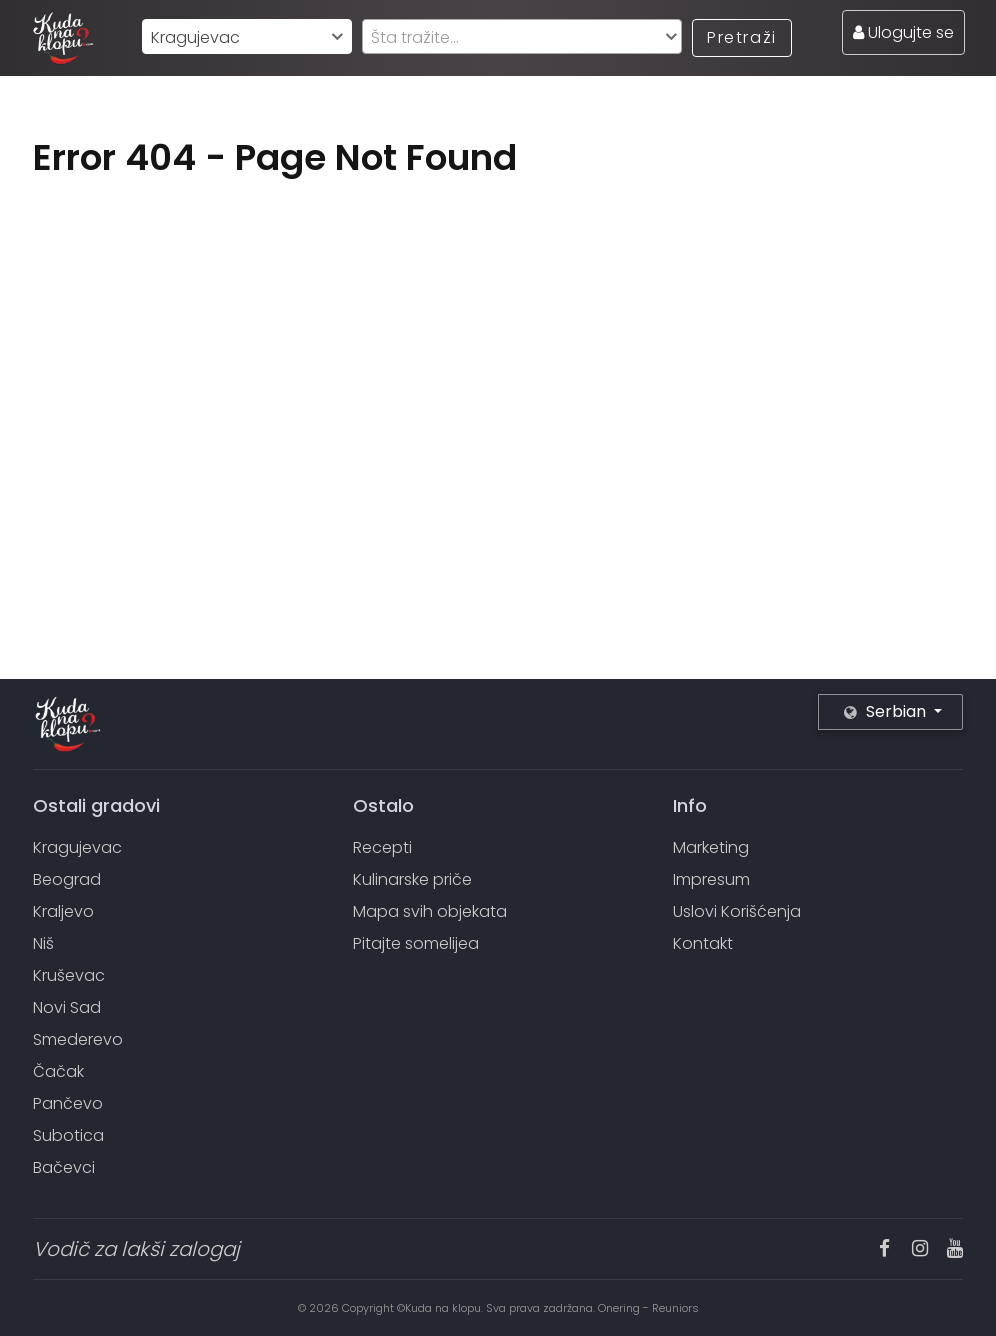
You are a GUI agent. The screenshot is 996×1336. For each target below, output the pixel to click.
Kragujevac (77, 847)
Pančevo (68, 1103)
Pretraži (742, 37)
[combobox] (247, 36)
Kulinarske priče (412, 879)
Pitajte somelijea (416, 943)
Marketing (711, 847)
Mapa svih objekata (430, 911)
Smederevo (78, 1039)
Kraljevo (63, 911)
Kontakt (703, 943)
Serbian (887, 711)
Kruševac (69, 975)
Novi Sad (67, 1007)
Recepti (382, 847)
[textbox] (522, 37)
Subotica (68, 1135)
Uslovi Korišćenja (737, 911)
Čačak (58, 1071)
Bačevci (64, 1167)
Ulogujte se (903, 32)
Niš (43, 943)
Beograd (67, 879)
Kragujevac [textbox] (195, 37)
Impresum (711, 879)
